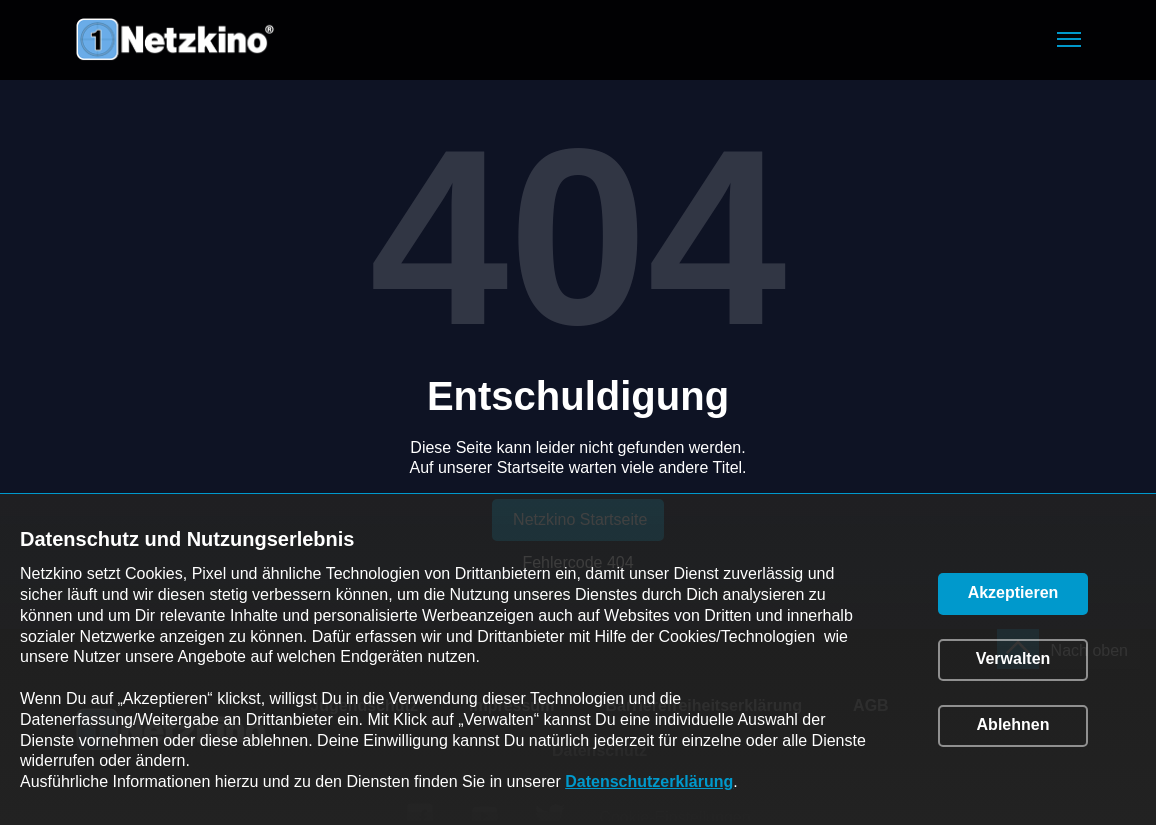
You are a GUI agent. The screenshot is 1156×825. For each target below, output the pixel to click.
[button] (1069, 39)
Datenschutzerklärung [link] (649, 781)
